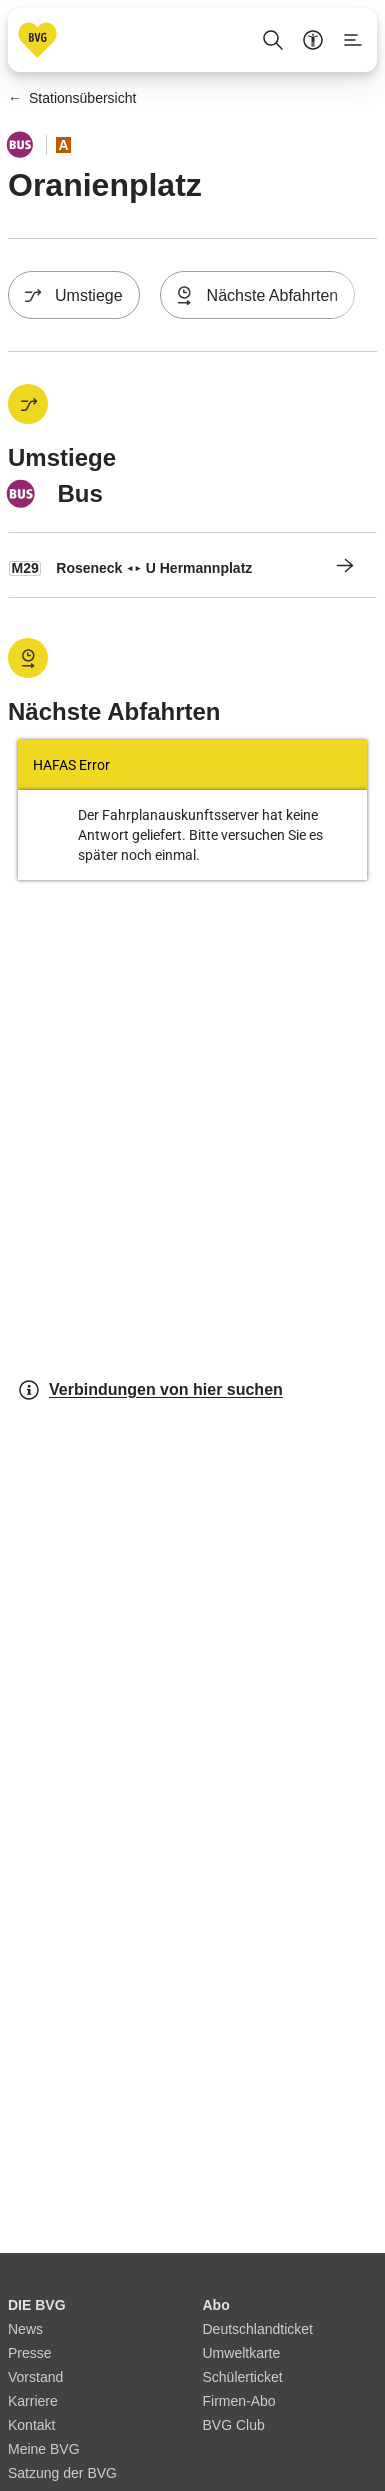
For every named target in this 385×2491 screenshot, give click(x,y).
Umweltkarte (242, 2353)
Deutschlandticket (258, 2329)
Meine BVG (44, 2449)
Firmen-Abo (239, 2401)
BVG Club (234, 2425)
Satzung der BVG (62, 2473)
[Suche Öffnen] (273, 40)
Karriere (33, 2401)
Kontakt (31, 2425)
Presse (30, 2353)
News (25, 2329)
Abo (216, 2305)
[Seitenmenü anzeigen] (353, 40)
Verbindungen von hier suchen (150, 1390)
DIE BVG (37, 2305)
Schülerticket (243, 2377)
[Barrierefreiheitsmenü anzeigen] (313, 40)
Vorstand (35, 2377)
